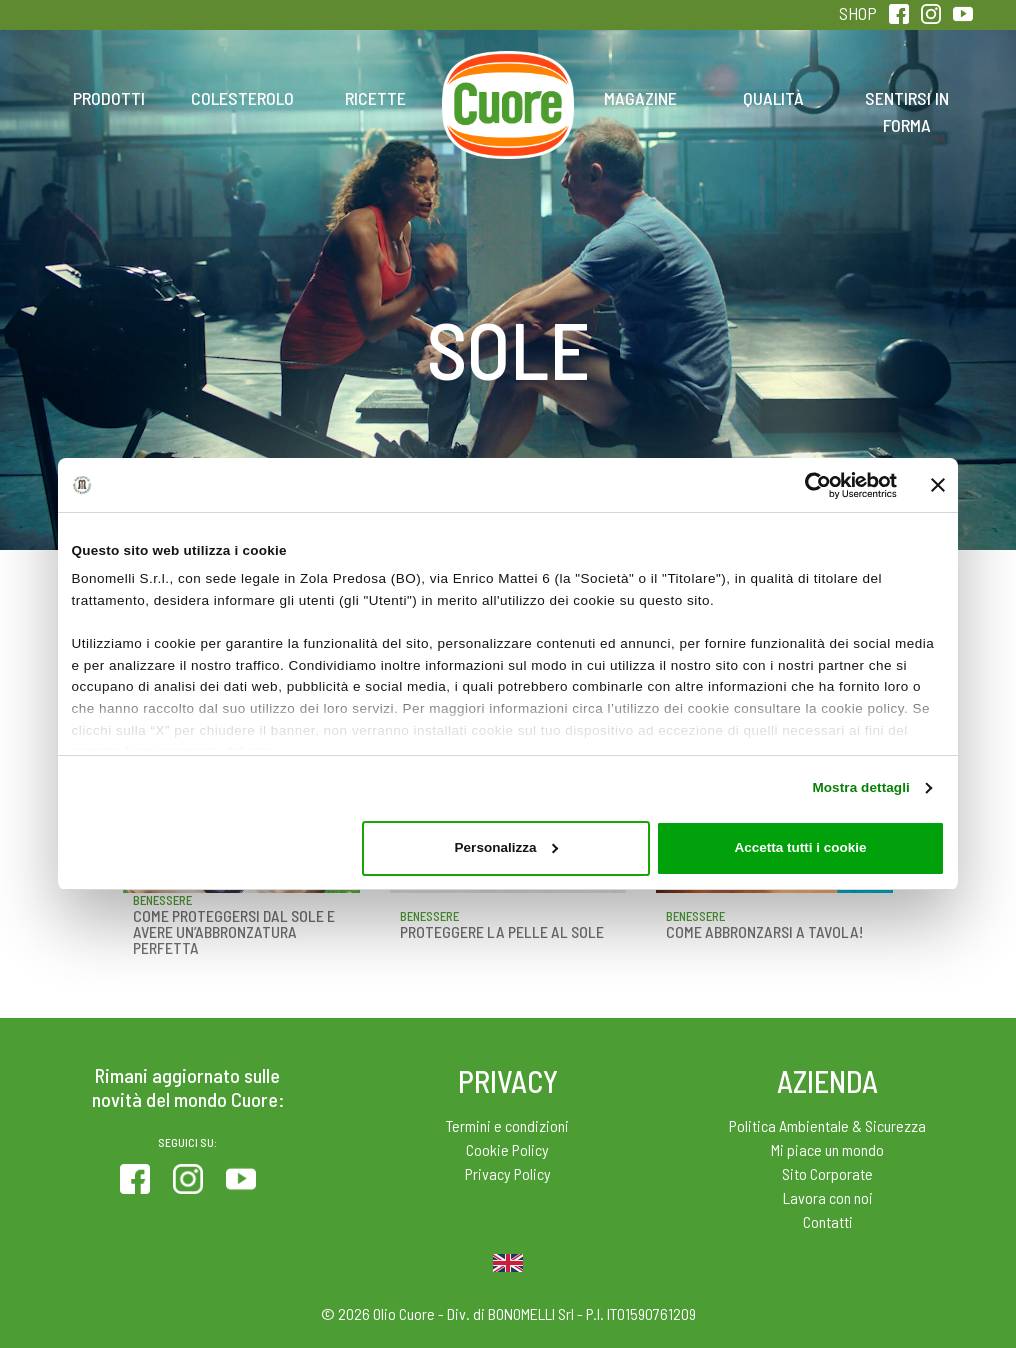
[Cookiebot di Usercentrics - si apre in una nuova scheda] (809, 485)
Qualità (773, 98)
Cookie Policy (507, 1149)
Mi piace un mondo (827, 1149)
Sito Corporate (827, 1173)
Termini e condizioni (507, 1125)
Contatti (828, 1221)
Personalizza (506, 847)
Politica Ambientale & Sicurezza (827, 1125)
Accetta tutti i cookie (800, 847)
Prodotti (109, 98)
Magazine (640, 98)
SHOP (858, 13)
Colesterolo (242, 98)
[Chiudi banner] (938, 485)
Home (508, 76)
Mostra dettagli (861, 787)
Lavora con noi (828, 1197)
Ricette (375, 98)
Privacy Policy (508, 1173)
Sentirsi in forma (907, 111)
